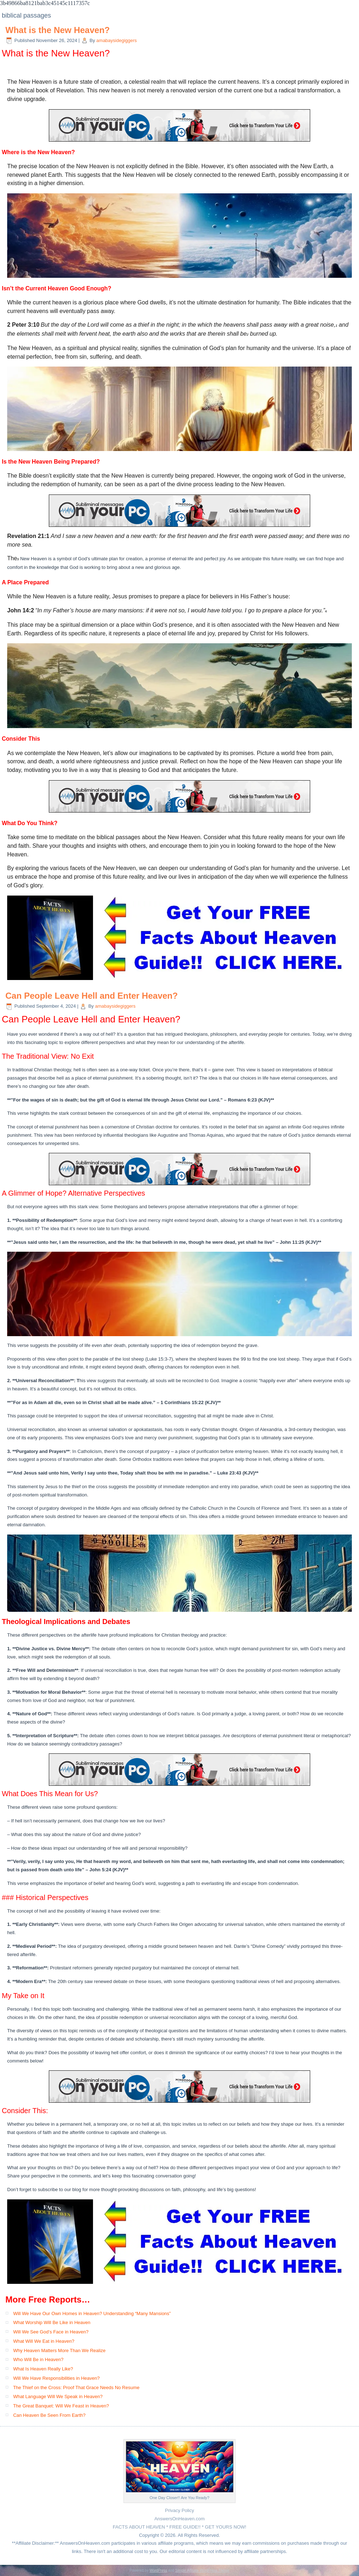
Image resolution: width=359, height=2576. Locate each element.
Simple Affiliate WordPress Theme (202, 2570)
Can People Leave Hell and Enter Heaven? (91, 995)
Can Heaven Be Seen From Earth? (49, 2415)
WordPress (158, 2570)
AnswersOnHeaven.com (179, 2518)
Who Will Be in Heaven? (38, 2359)
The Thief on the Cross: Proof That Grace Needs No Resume (76, 2387)
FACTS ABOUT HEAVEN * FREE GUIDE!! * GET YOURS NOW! (179, 2527)
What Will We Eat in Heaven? (43, 2341)
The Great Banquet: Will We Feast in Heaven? (61, 2406)
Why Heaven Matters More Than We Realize (59, 2350)
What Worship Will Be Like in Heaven (51, 2322)
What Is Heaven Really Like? (43, 2369)
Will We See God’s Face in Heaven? (51, 2331)
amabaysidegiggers (116, 40)
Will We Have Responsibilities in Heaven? (56, 2378)
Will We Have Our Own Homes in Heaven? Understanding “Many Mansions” (92, 2313)
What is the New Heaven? (57, 30)
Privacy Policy (179, 2510)
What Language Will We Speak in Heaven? (58, 2396)
